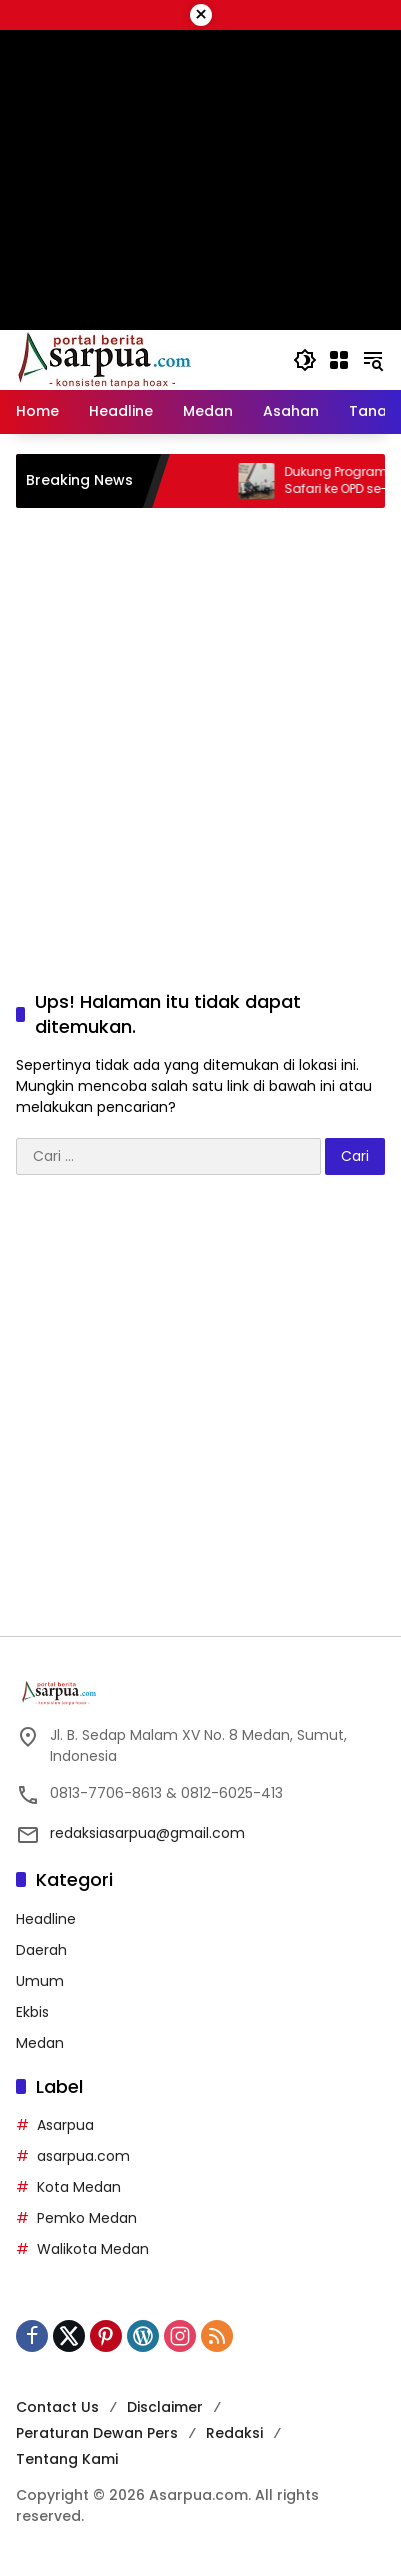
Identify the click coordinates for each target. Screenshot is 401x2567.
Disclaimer (165, 2407)
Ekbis (32, 2012)
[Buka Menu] (339, 360)
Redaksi (234, 2433)
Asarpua (65, 2125)
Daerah (41, 1950)
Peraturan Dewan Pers (97, 2433)
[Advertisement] (200, 728)
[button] (305, 360)
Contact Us (57, 2407)
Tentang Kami (67, 2459)
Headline (46, 1919)
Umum (40, 1981)
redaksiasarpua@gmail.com (147, 1833)
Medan (40, 2043)
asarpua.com (83, 2156)
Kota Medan (79, 2187)
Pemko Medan (87, 2218)
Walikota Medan (93, 2249)
